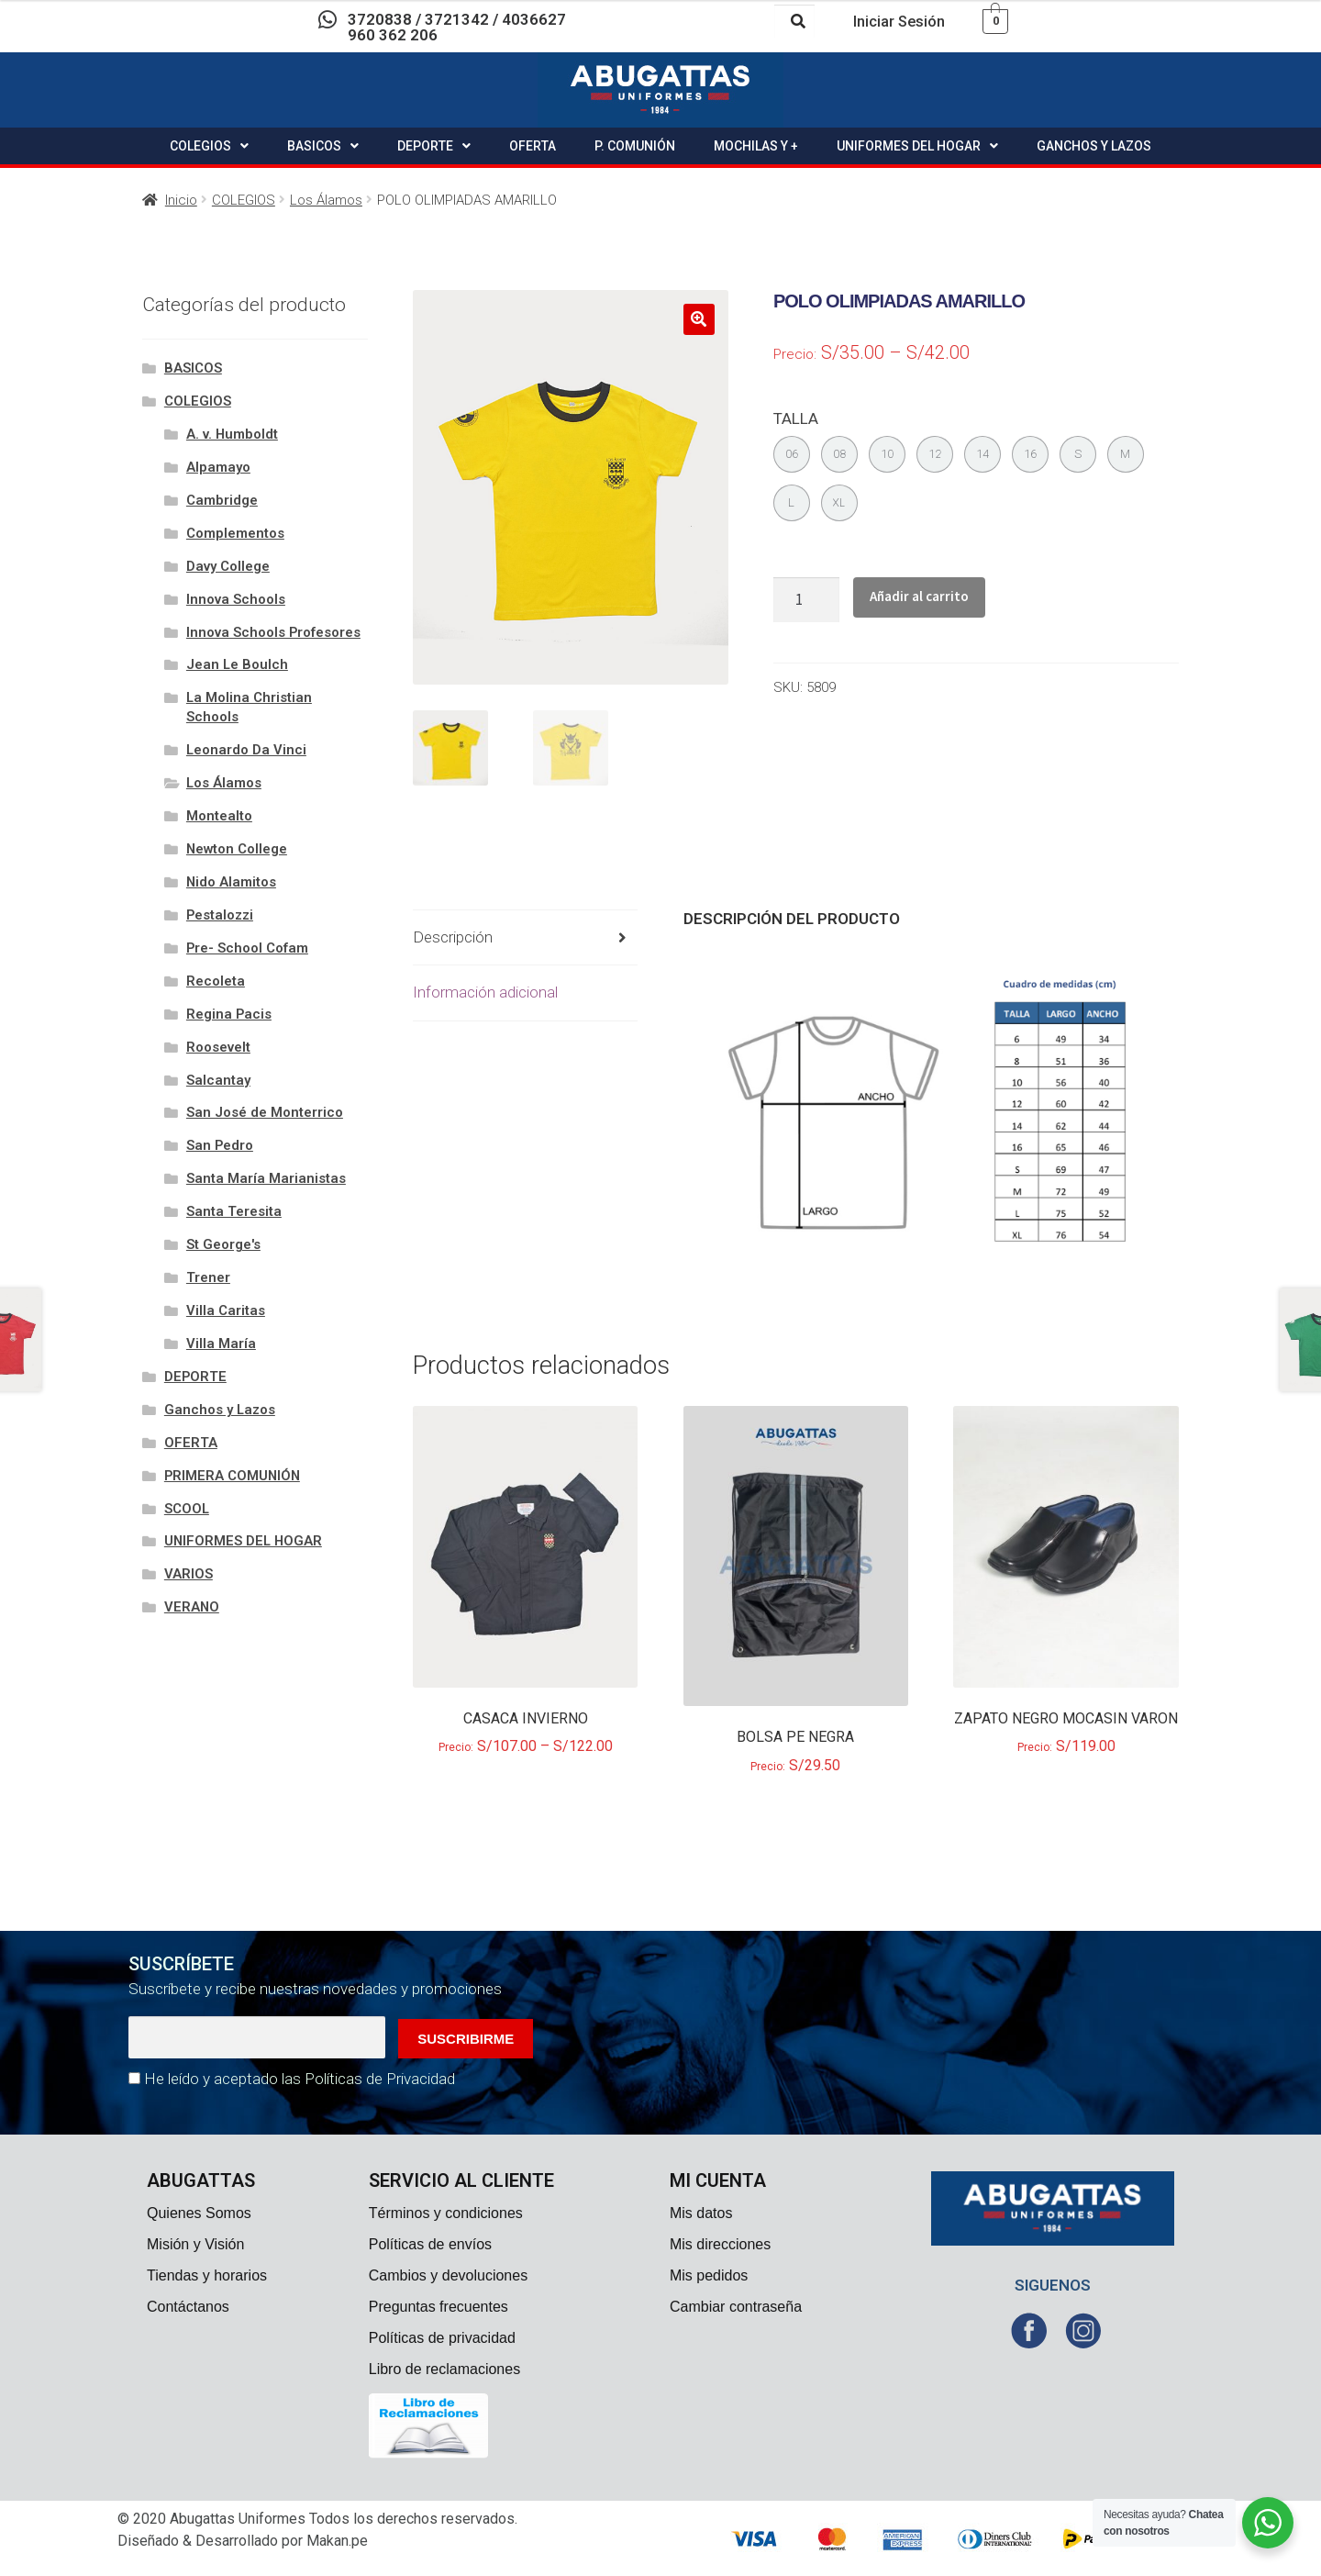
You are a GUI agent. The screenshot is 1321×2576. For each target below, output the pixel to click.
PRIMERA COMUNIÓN (232, 1475)
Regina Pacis (229, 1014)
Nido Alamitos (231, 882)
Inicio (181, 200)
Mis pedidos (709, 2275)
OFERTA (532, 146)
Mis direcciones (720, 2244)
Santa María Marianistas (266, 1178)
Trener (208, 1277)
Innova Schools (235, 599)
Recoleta (215, 981)
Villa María (221, 1343)
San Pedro (219, 1145)
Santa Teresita (234, 1211)
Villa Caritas (225, 1310)
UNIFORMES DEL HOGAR (917, 146)
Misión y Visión (195, 2244)
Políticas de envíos (430, 2244)
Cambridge (222, 500)
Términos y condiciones (446, 2213)
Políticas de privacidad (442, 2338)
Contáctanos (188, 2306)
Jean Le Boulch (237, 664)
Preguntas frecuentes (438, 2306)
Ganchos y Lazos (219, 1409)
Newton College (236, 849)
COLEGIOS (209, 146)
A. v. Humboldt (232, 434)
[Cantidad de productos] (806, 599)
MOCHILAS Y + (756, 146)
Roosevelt (218, 1047)
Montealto (219, 816)
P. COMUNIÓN (634, 146)
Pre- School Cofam (247, 948)
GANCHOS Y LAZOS (1094, 146)
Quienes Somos (199, 2213)
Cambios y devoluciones (448, 2275)
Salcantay (218, 1080)
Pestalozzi (219, 915)
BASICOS (323, 146)
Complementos (235, 533)
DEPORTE (434, 146)
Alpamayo (218, 467)
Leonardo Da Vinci (246, 750)
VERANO (191, 1607)
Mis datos (701, 2213)
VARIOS (188, 1574)
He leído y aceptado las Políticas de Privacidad (299, 2078)
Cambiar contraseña (736, 2306)
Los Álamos (326, 200)
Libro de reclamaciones (444, 2369)
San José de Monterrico (264, 1112)
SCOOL (186, 1508)
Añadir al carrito (919, 596)
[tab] (525, 938)
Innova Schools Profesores (273, 632)
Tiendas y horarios (207, 2275)
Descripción (453, 937)
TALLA (795, 418)
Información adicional (485, 992)
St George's (223, 1244)
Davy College (228, 566)
